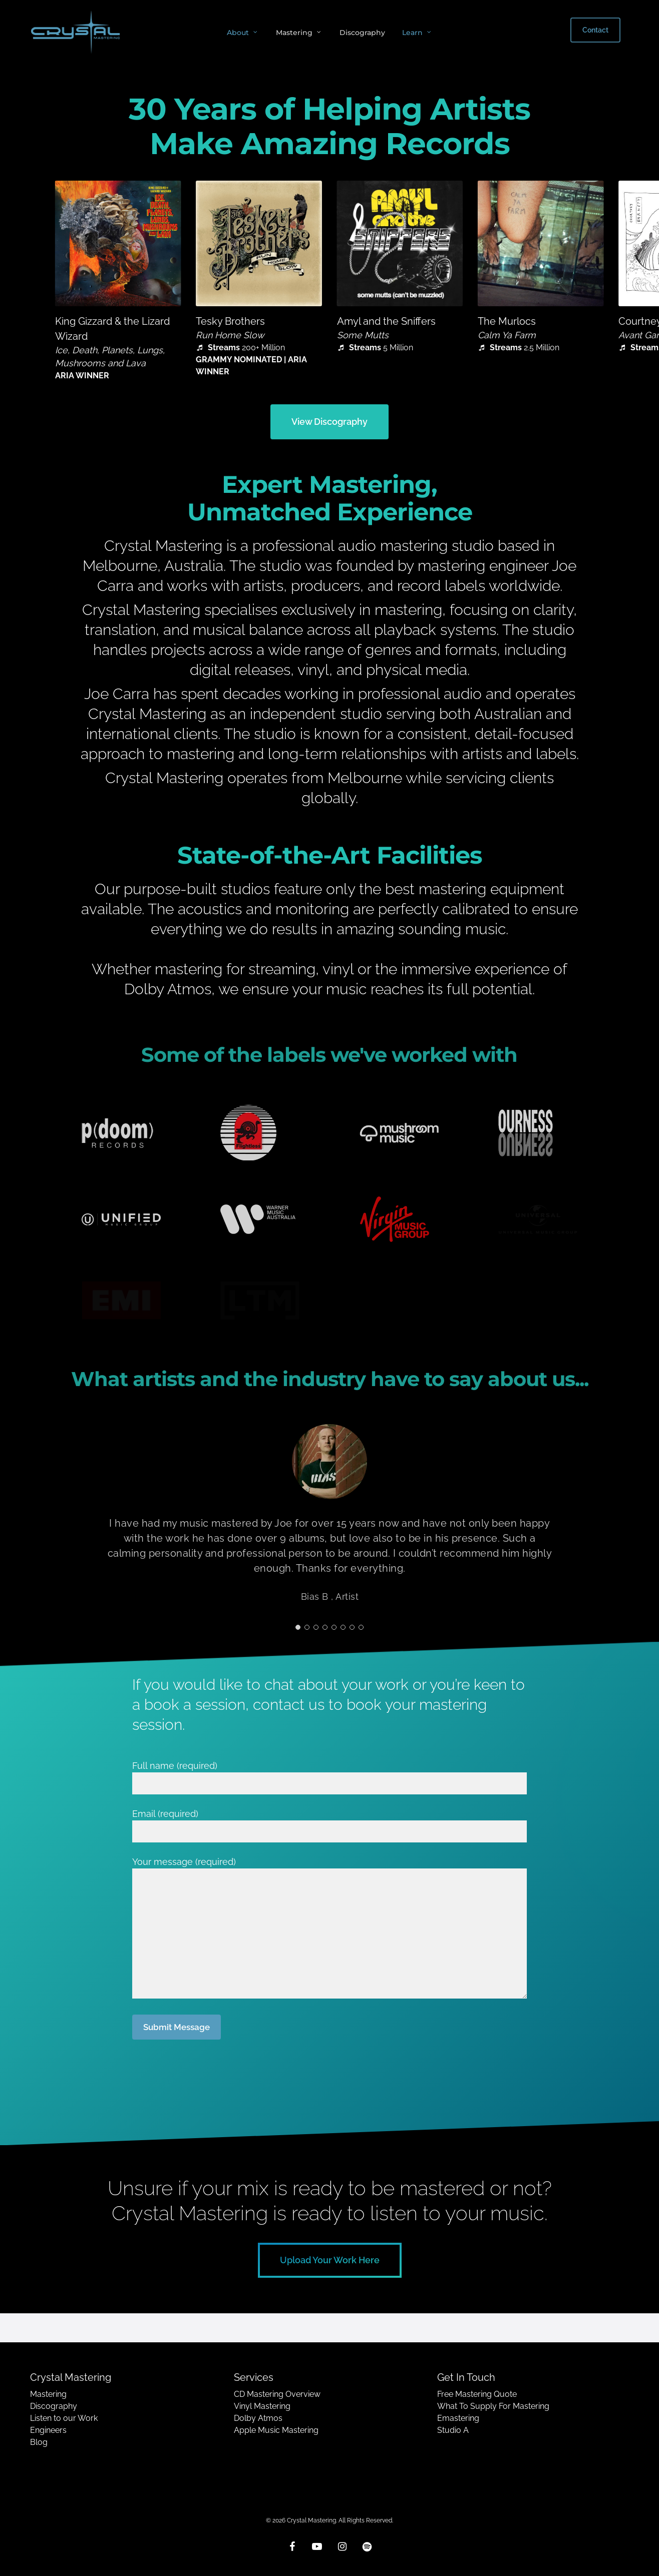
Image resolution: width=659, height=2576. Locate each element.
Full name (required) (329, 1777)
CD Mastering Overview (277, 2394)
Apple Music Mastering (276, 2430)
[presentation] (208, 2071)
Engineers (48, 2430)
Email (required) (329, 1825)
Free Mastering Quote (477, 2394)
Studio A (453, 2430)
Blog (39, 2442)
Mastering (48, 2394)
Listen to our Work (64, 2418)
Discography (53, 2406)
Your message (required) (329, 1928)
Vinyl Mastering (262, 2406)
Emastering (458, 2418)
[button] (329, 421)
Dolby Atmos (258, 2418)
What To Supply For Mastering (493, 2406)
